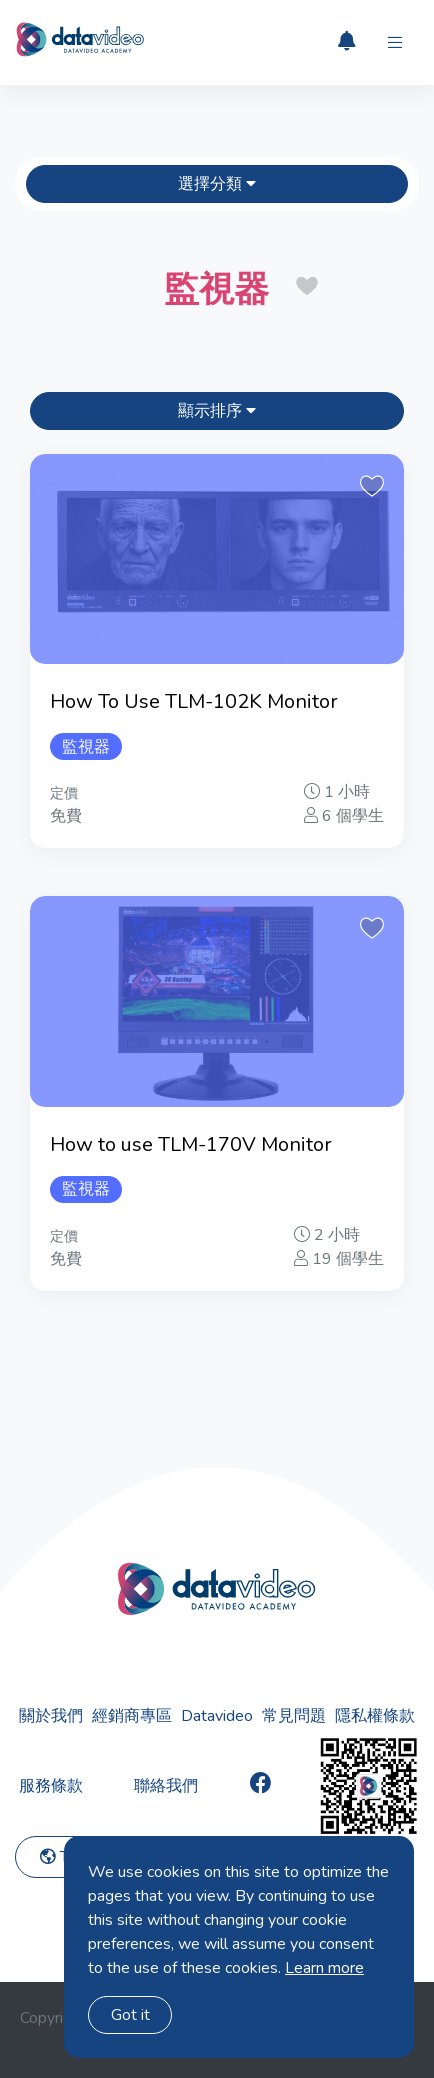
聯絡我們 (166, 1786)
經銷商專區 (132, 1716)
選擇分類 (217, 184)
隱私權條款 (375, 1716)
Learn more (324, 1968)
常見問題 (294, 1716)
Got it (130, 2015)
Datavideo (217, 1716)
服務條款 (51, 1786)
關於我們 (51, 1716)
